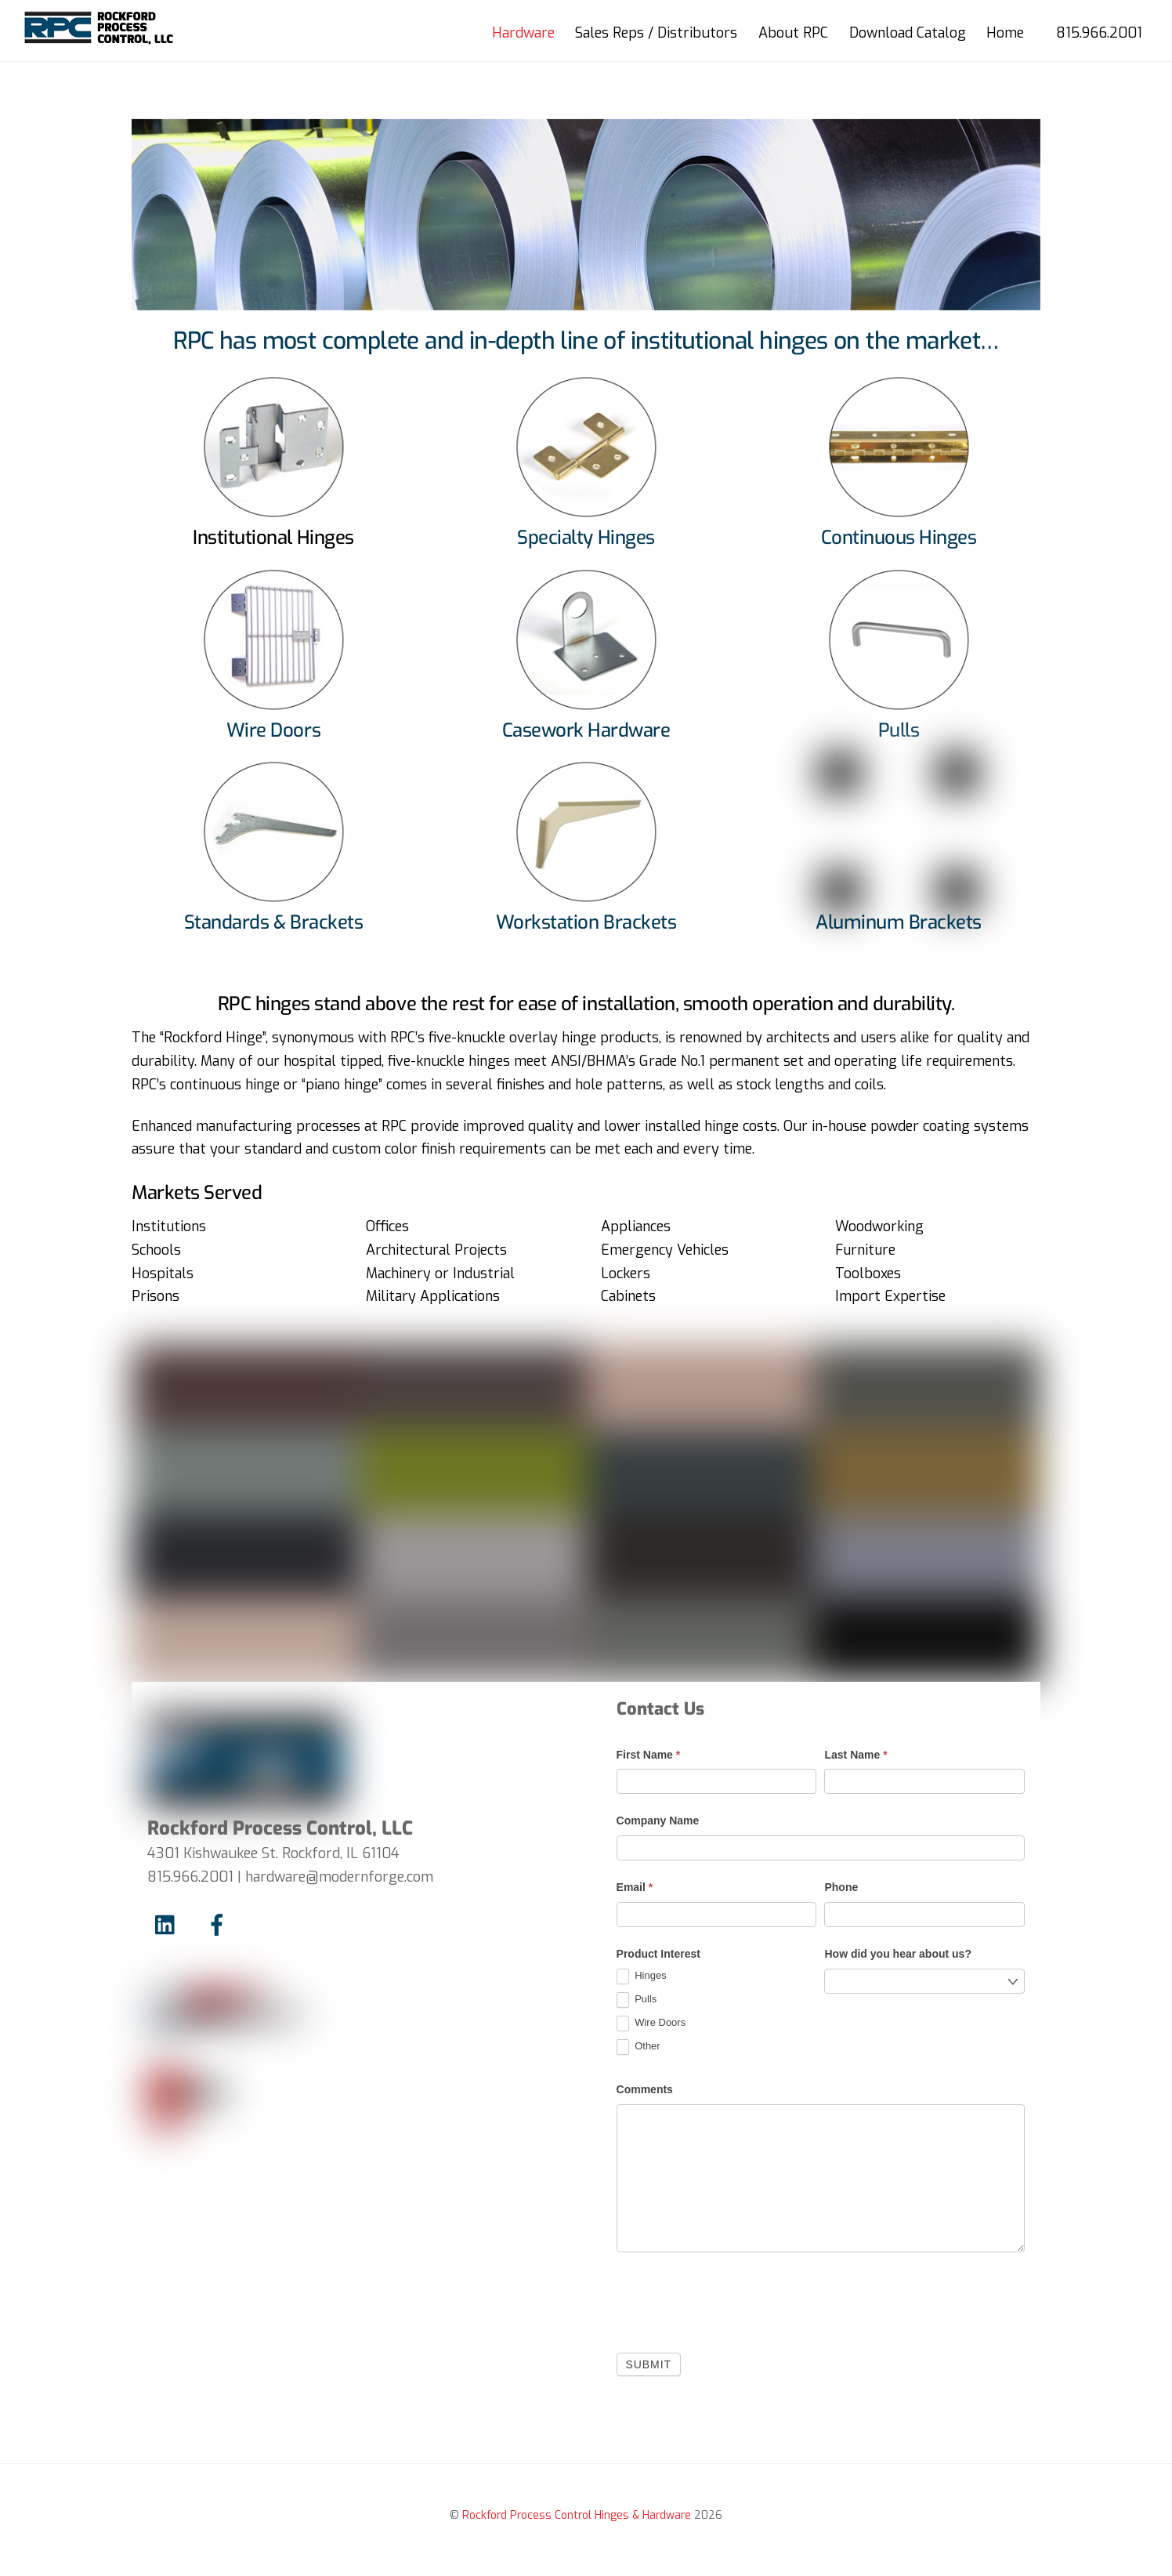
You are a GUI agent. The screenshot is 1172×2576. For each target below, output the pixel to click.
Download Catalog (906, 33)
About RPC (792, 33)
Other (638, 2047)
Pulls (637, 2000)
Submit (648, 2364)
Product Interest (658, 1954)
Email (635, 1888)
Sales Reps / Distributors (656, 33)
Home (1004, 33)
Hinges (642, 1976)
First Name (649, 1754)
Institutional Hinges (273, 537)
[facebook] (219, 1925)
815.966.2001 (1098, 33)
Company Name (658, 1821)
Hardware (522, 33)
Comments (645, 2089)
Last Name (855, 1754)
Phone (841, 1888)
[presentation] (736, 2298)
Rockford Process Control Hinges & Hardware (576, 2516)
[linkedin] (168, 1925)
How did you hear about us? (897, 1954)
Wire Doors (651, 2023)
